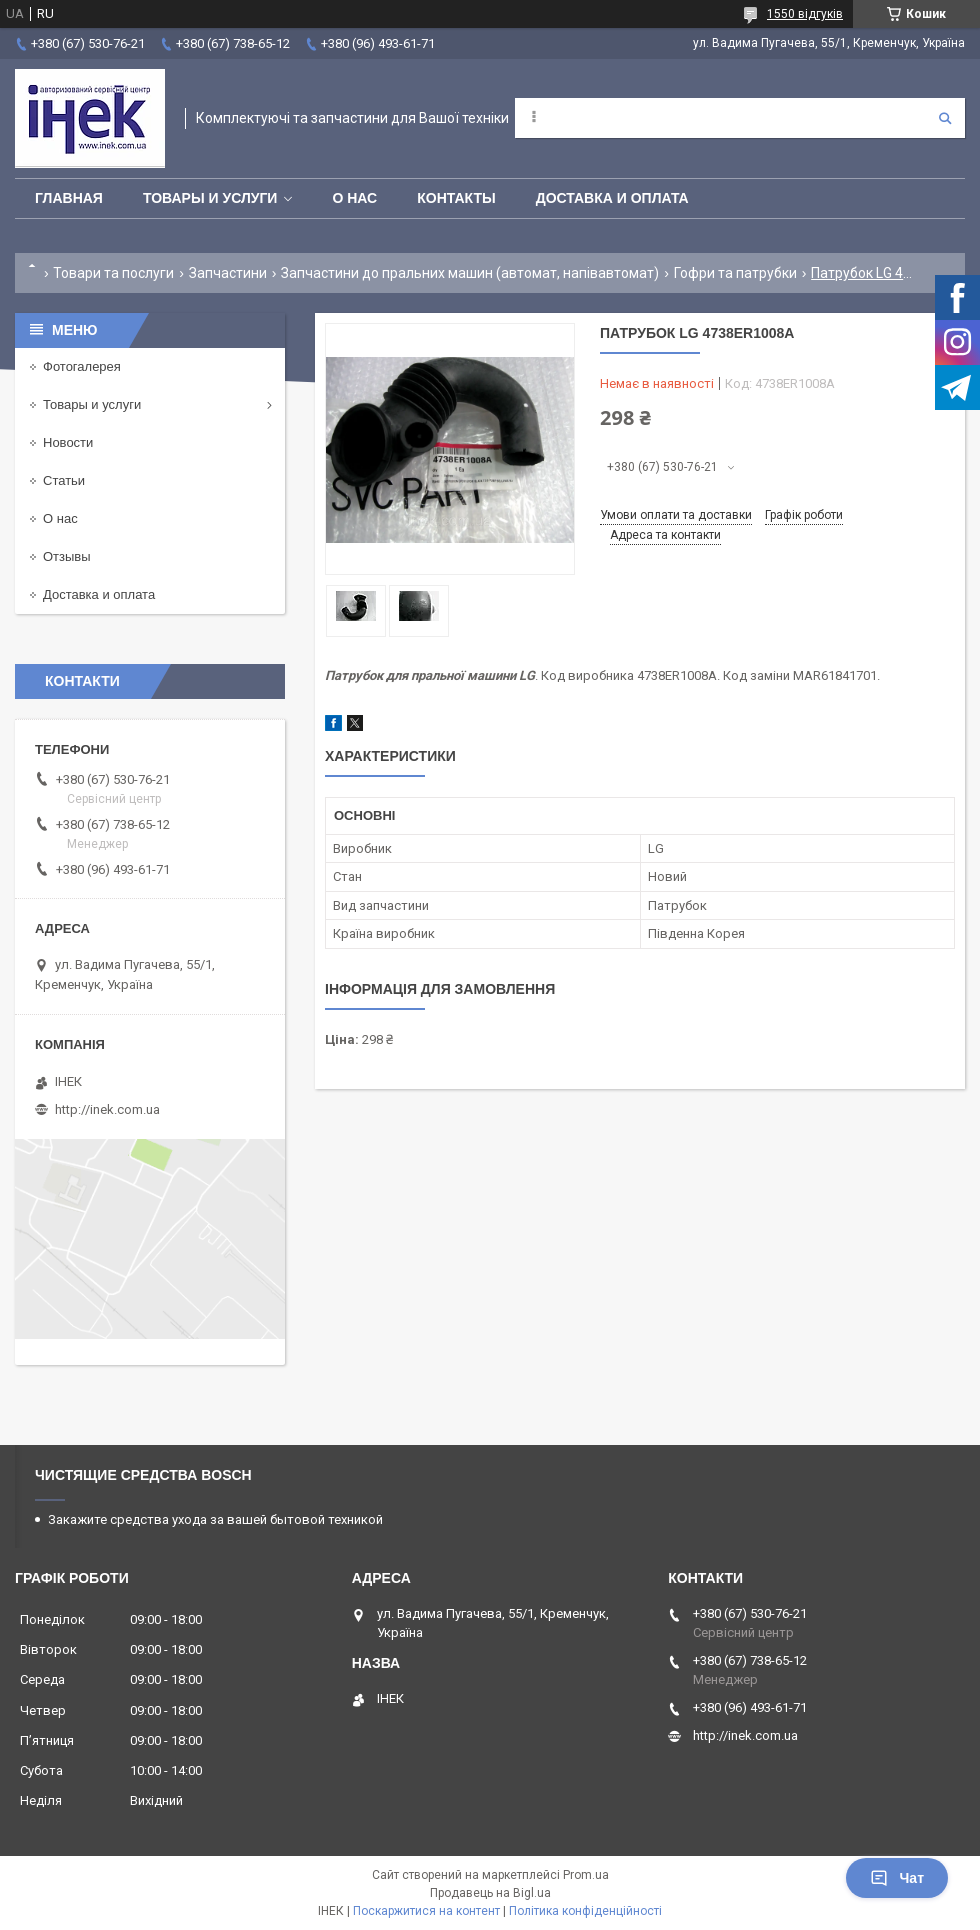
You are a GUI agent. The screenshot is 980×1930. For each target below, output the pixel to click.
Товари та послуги (113, 273)
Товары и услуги (210, 198)
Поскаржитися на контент (426, 1911)
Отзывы (67, 556)
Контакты (456, 198)
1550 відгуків (805, 14)
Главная (69, 198)
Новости (68, 442)
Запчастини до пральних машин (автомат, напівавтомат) (470, 273)
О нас (354, 198)
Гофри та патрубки (735, 273)
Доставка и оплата (612, 198)
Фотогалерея (82, 366)
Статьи (64, 480)
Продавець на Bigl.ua (490, 1893)
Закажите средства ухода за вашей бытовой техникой (215, 1519)
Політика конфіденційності (585, 1911)
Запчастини (228, 273)
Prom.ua (586, 1875)
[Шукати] (945, 118)
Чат (897, 1878)
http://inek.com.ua (107, 1109)
